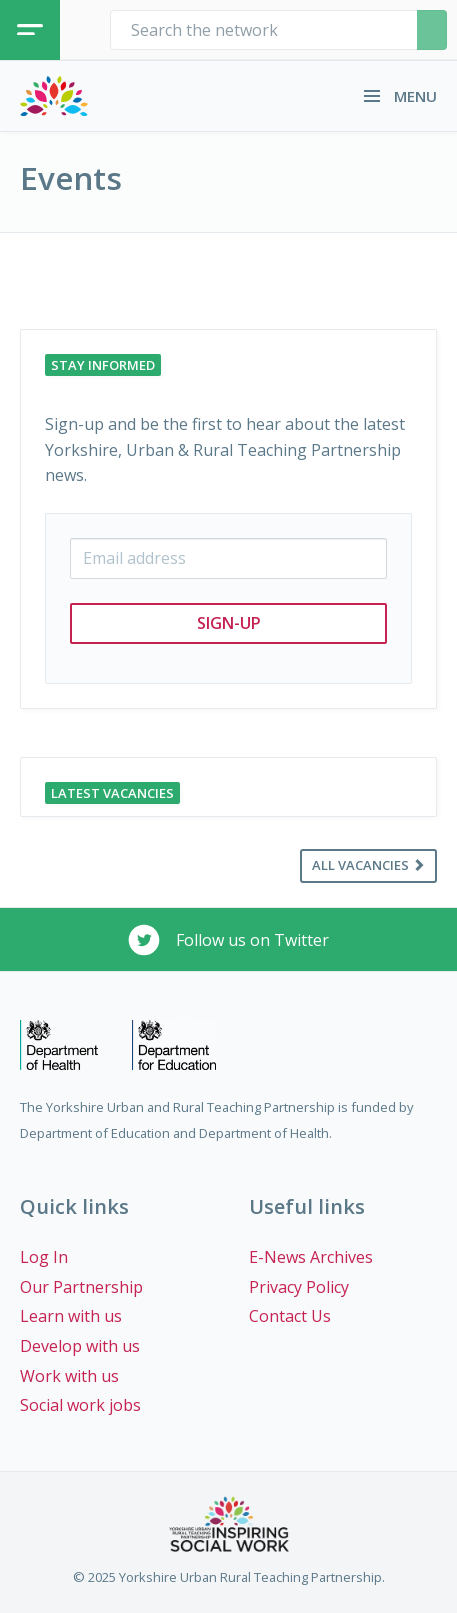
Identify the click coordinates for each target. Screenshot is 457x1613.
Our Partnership (81, 1287)
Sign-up (229, 623)
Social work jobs (80, 1405)
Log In (44, 1257)
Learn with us (71, 1316)
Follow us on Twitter (228, 940)
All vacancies (368, 865)
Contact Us (290, 1316)
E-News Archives (311, 1257)
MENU (400, 96)
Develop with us (80, 1346)
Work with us (69, 1376)
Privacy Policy (299, 1287)
